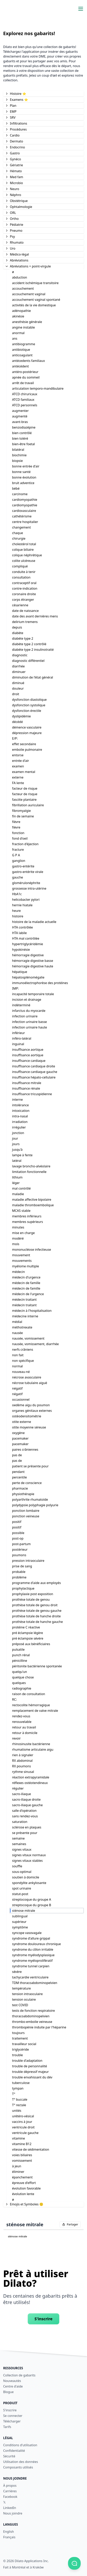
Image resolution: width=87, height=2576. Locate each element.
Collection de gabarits (19, 2375)
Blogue (8, 2392)
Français (9, 2537)
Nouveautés (12, 2381)
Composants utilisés (18, 2467)
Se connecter (12, 2416)
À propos (9, 2485)
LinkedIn (9, 2508)
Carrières (10, 2491)
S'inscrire (43, 2318)
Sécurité (9, 2456)
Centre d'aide (13, 2386)
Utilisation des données (20, 2462)
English (8, 2531)
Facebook (10, 2496)
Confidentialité (14, 2450)
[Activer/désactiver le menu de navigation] (81, 9)
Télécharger (12, 2421)
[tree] (43, 1148)
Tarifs (7, 2427)
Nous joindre (12, 2513)
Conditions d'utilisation (20, 2445)
